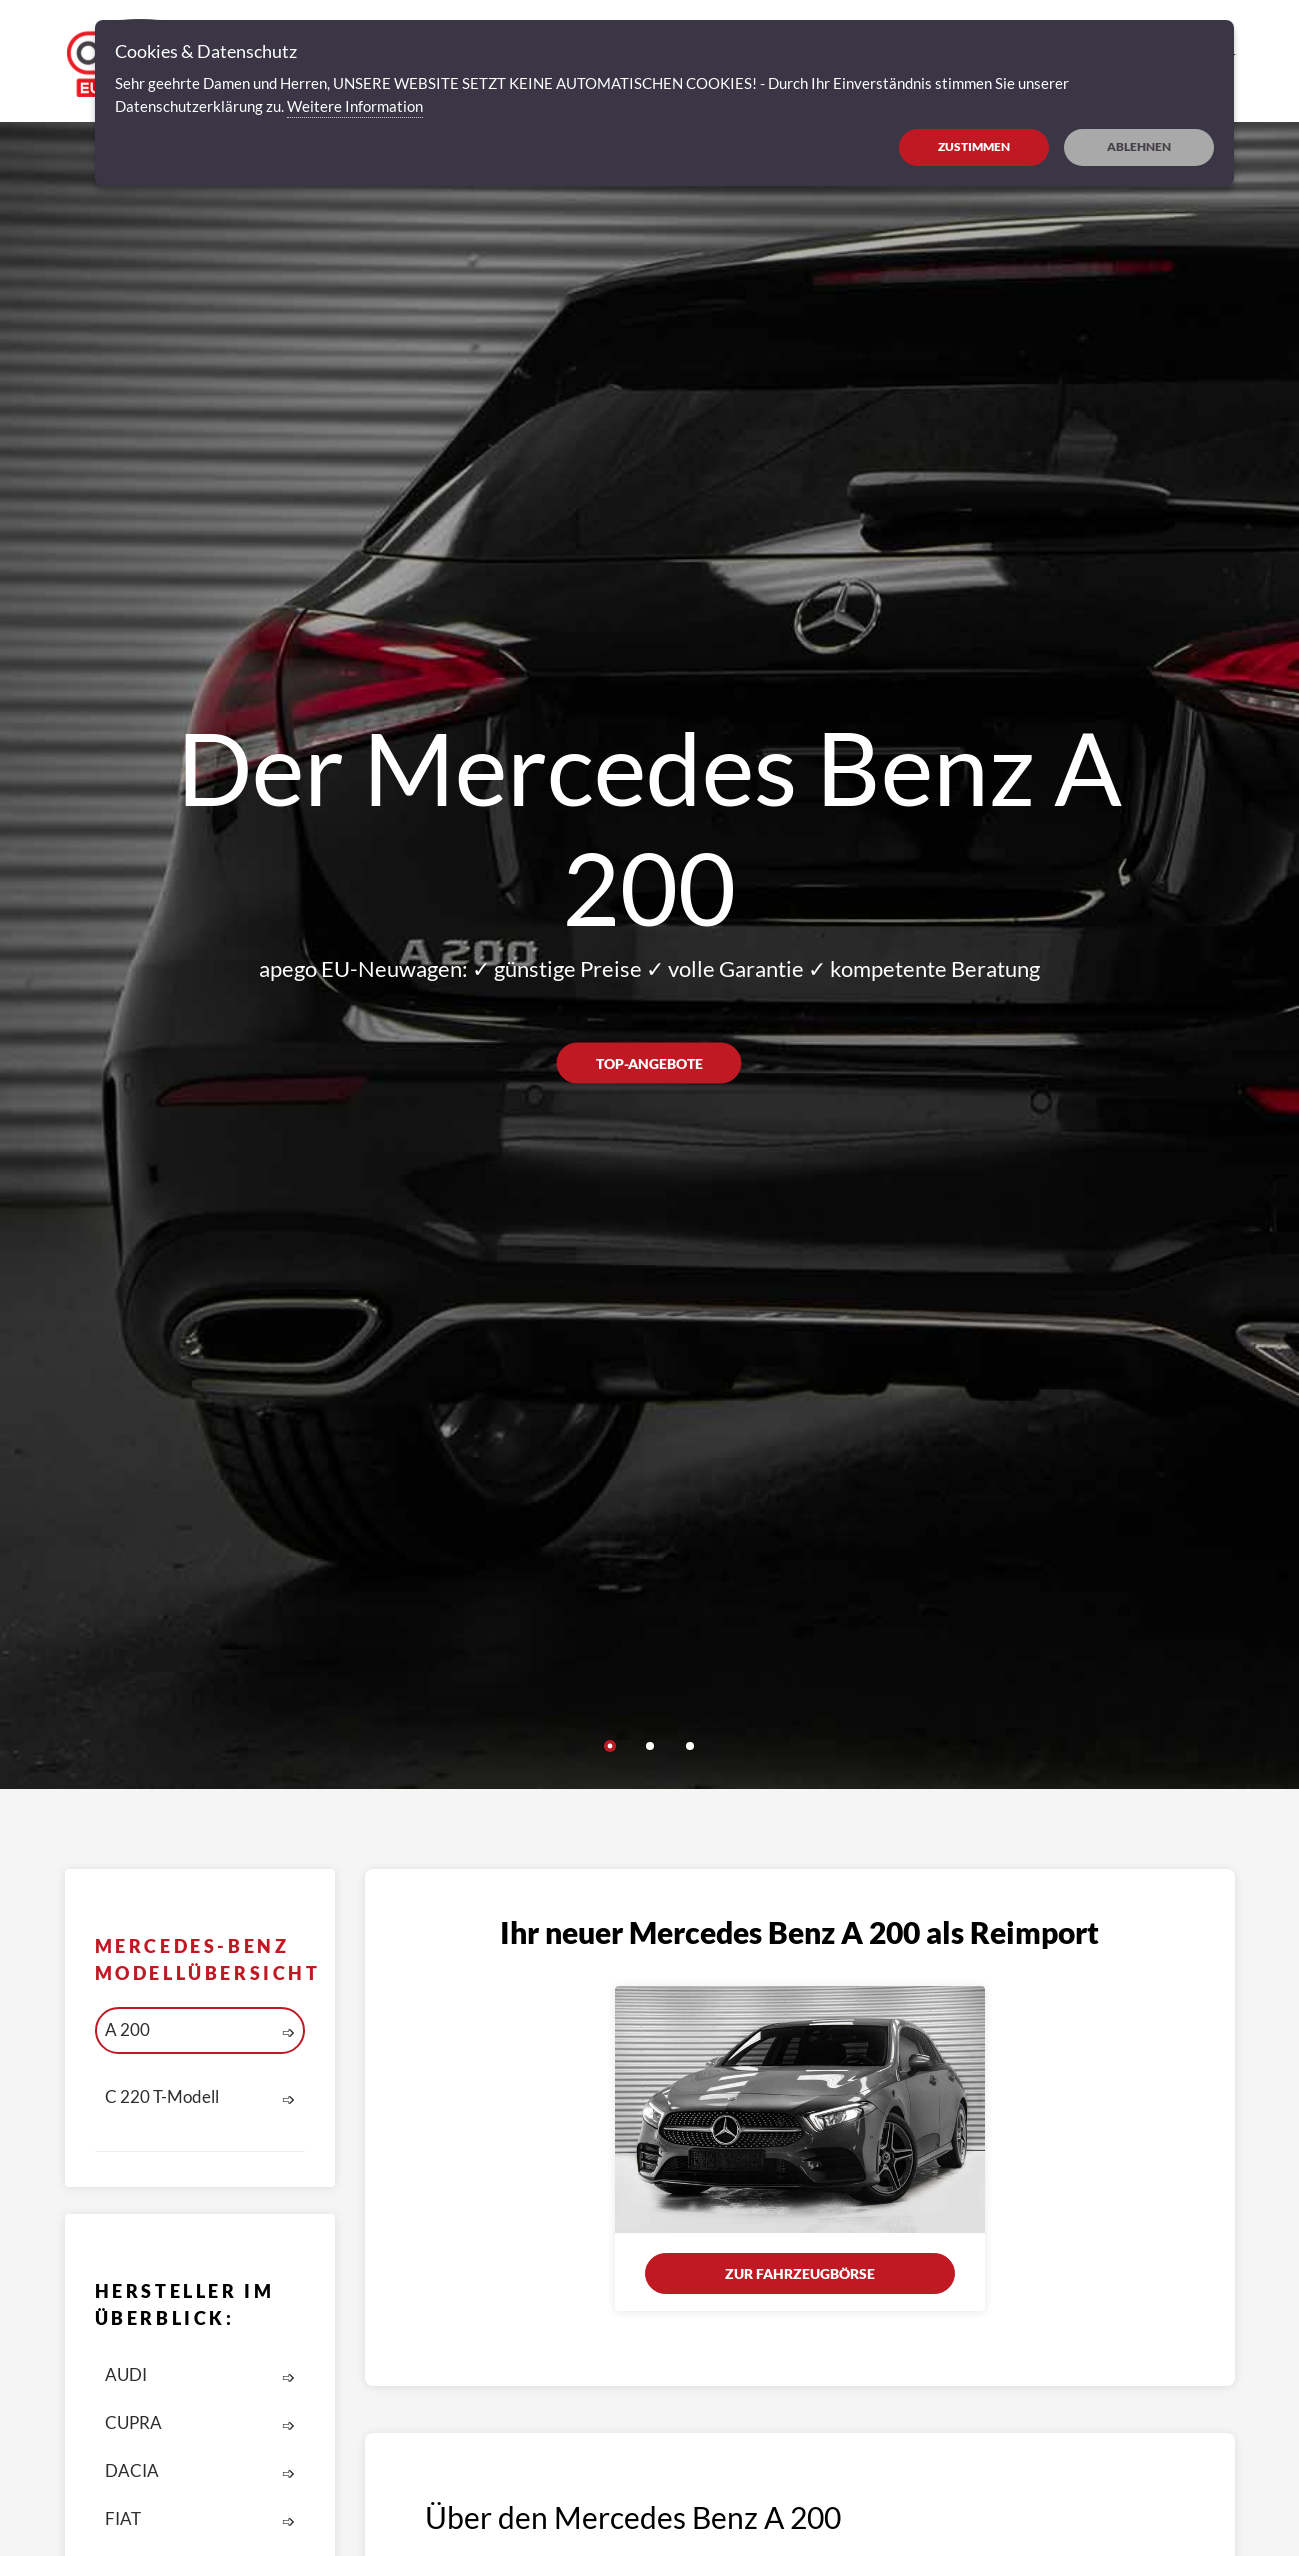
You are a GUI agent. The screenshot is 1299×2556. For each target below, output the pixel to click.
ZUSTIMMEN (974, 146)
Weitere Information (355, 106)
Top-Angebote (649, 1062)
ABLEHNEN (1139, 146)
